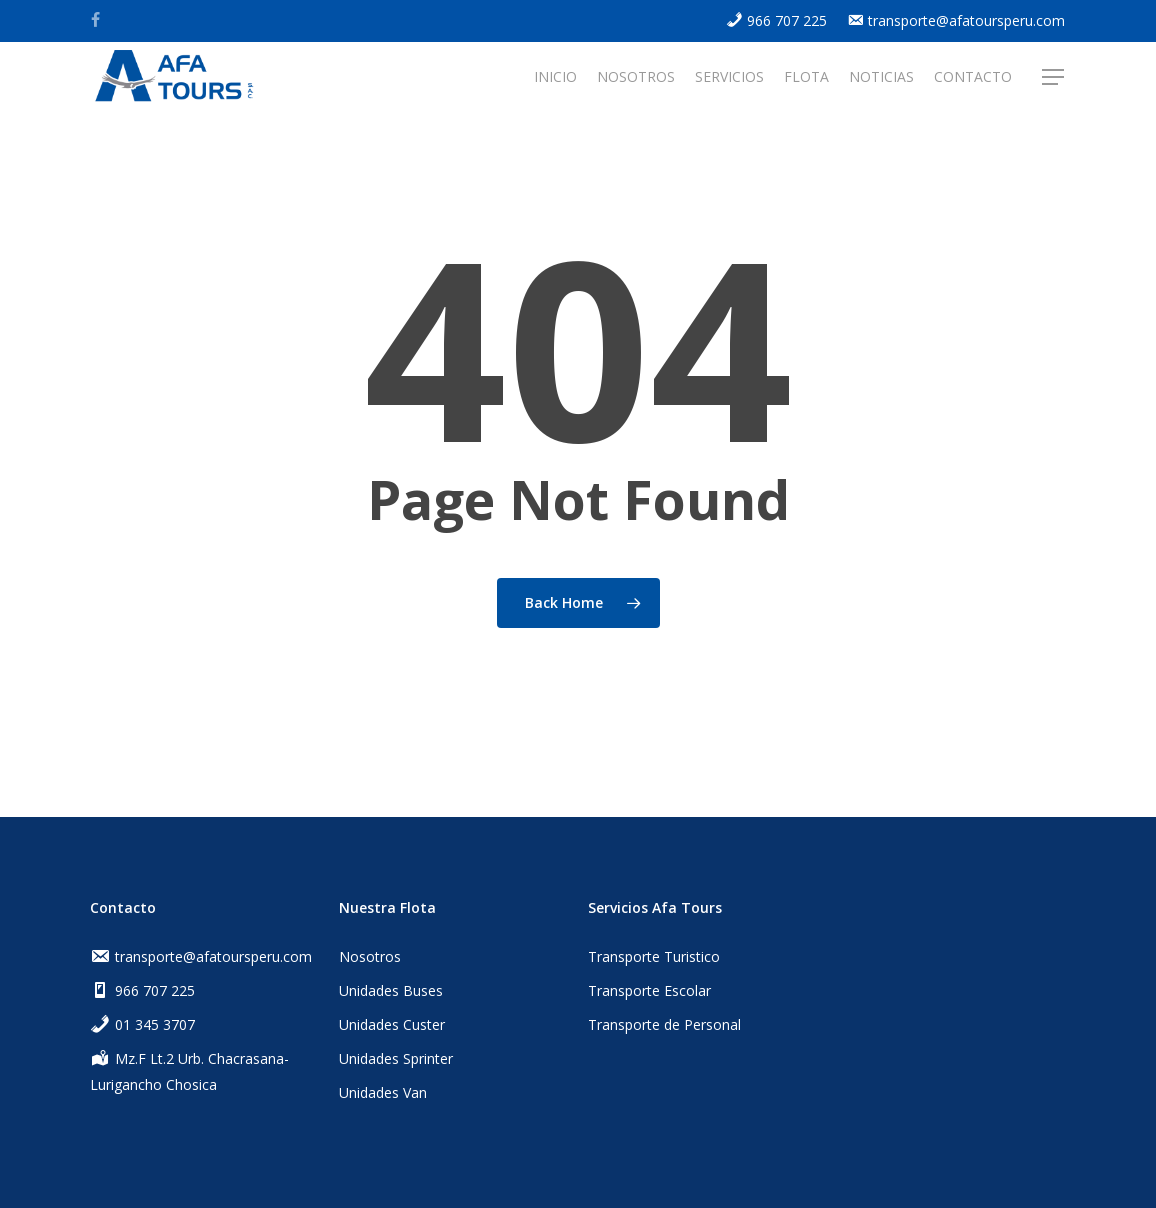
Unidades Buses (391, 990)
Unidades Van (383, 1092)
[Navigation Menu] (1054, 82)
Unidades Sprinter (396, 1058)
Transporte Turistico (654, 956)
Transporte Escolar (649, 990)
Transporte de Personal (664, 1024)
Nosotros (370, 956)
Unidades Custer (392, 1024)
